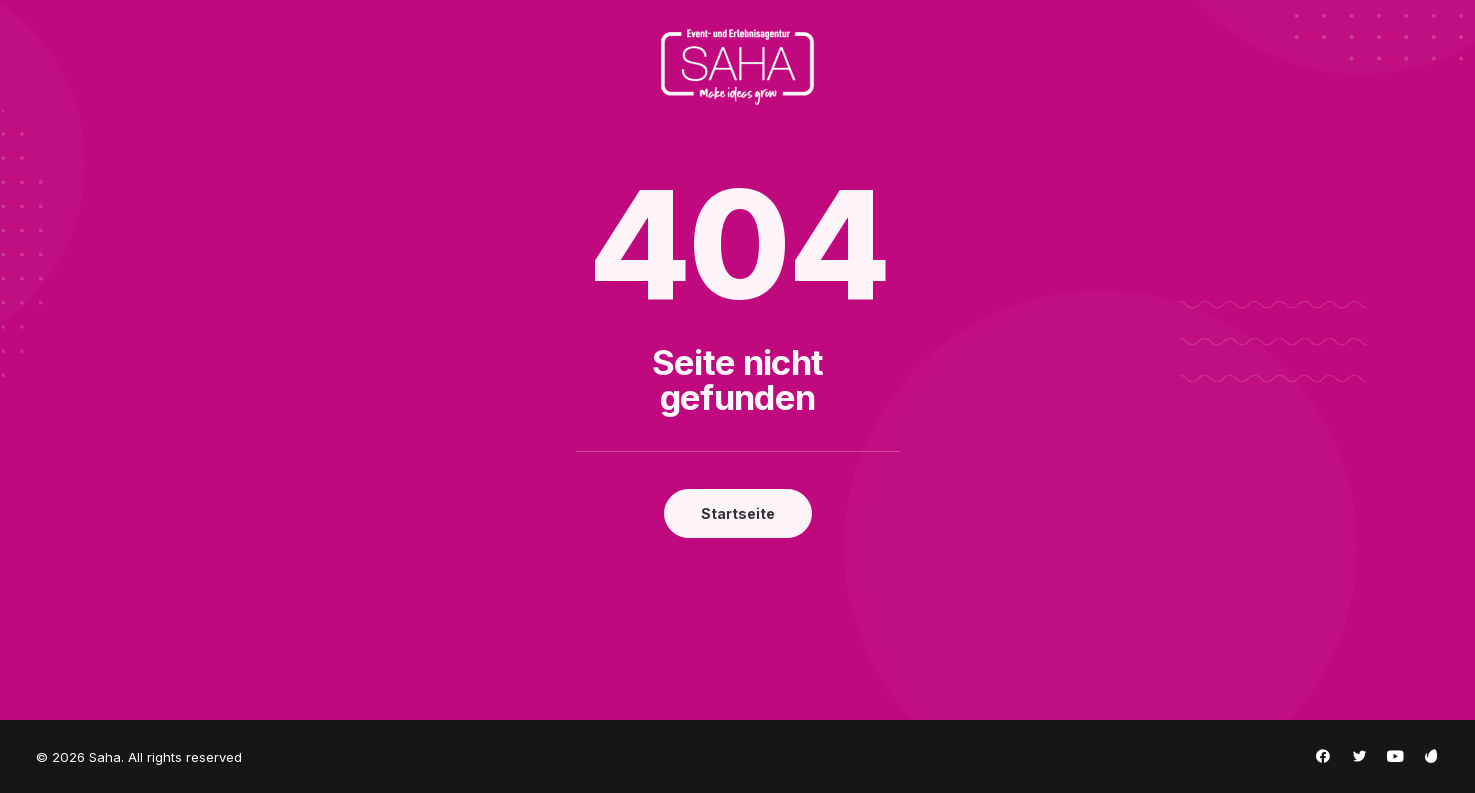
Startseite (738, 513)
